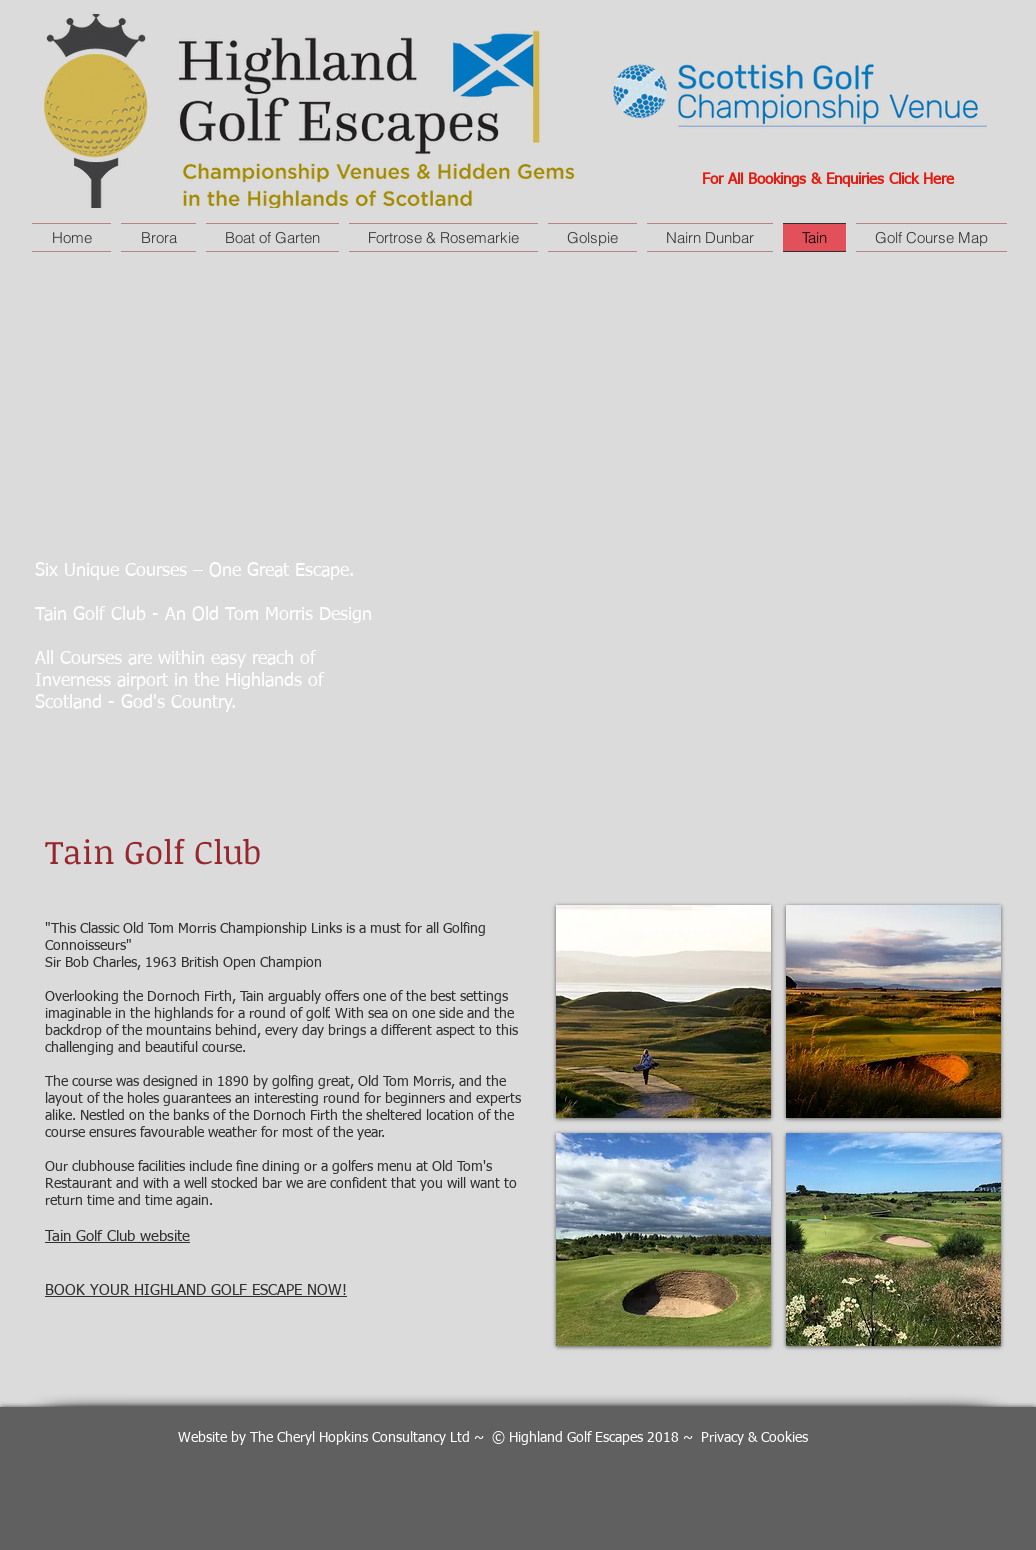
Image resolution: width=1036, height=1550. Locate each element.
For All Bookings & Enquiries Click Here (828, 179)
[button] (663, 1011)
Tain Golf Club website (117, 1236)
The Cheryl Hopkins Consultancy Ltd (360, 1438)
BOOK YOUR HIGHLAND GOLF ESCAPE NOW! (196, 1290)
